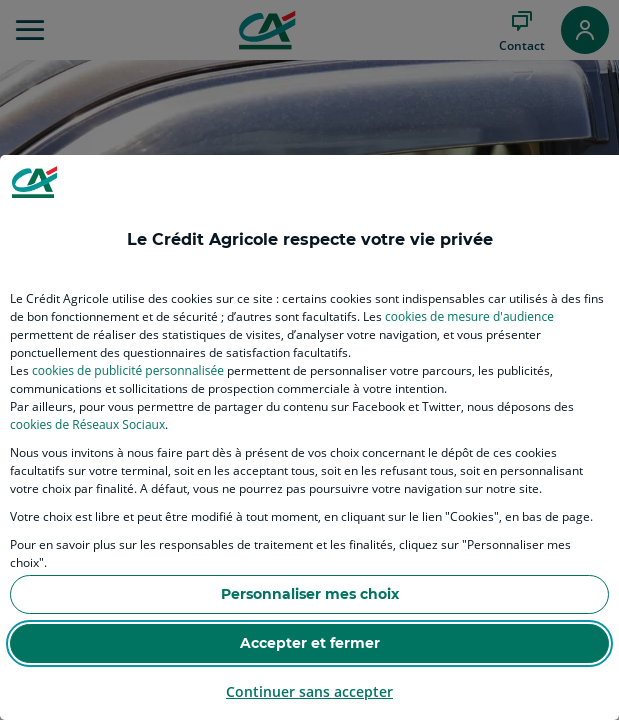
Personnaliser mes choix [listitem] (310, 594)
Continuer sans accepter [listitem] (309, 691)
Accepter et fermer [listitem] (310, 643)
